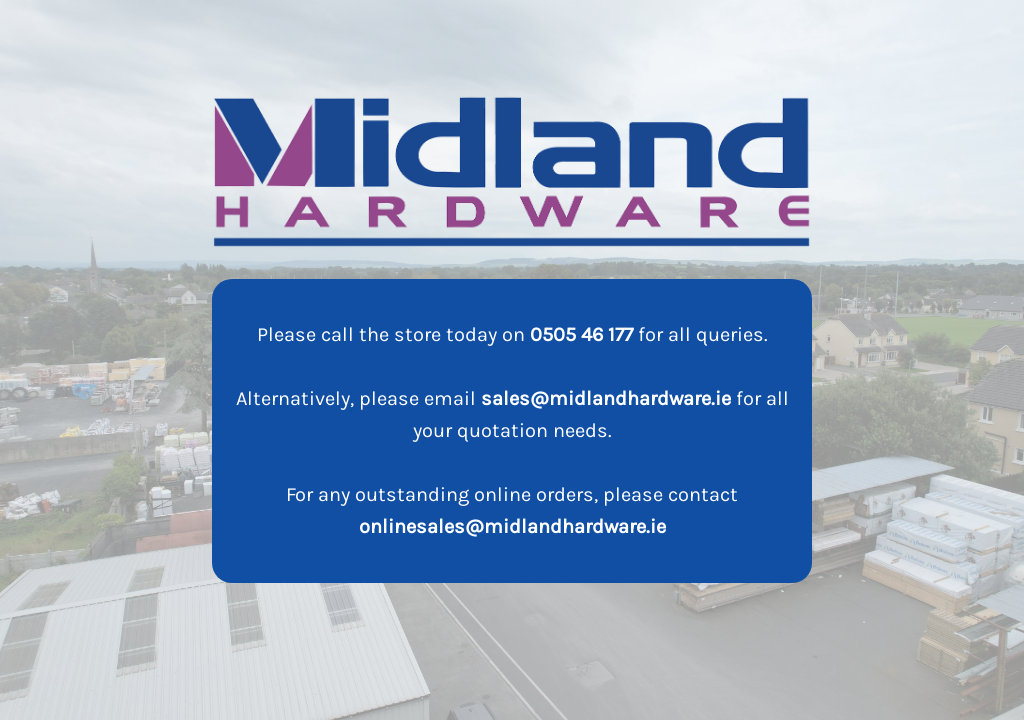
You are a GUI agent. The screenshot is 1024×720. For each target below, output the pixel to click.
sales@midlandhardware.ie (606, 398)
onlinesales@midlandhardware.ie (512, 526)
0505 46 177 (581, 334)
